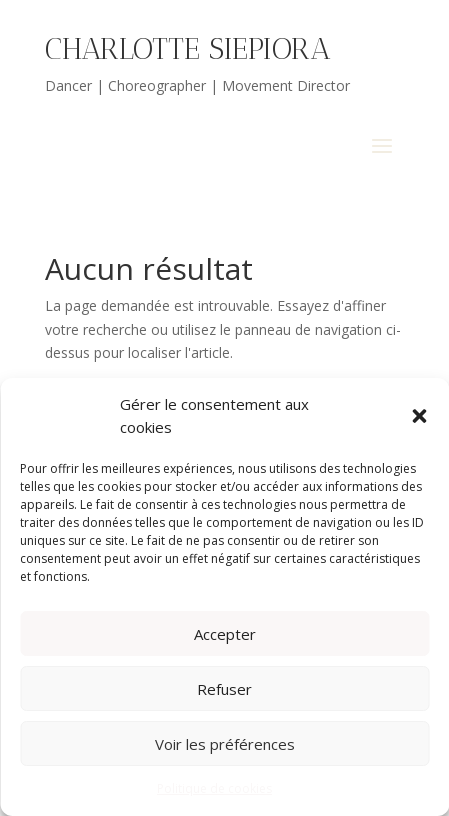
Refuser (224, 689)
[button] (419, 416)
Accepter (225, 634)
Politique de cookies (214, 788)
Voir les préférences (225, 744)
